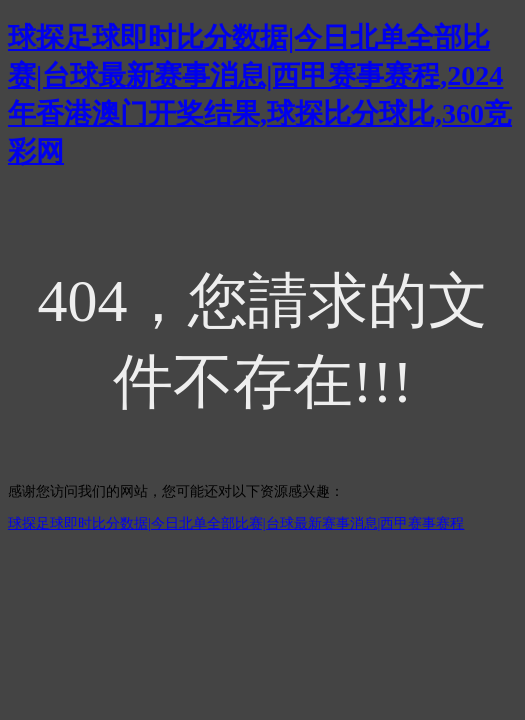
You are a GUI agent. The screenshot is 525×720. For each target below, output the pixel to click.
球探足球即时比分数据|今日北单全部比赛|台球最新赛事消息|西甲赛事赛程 (236, 523)
